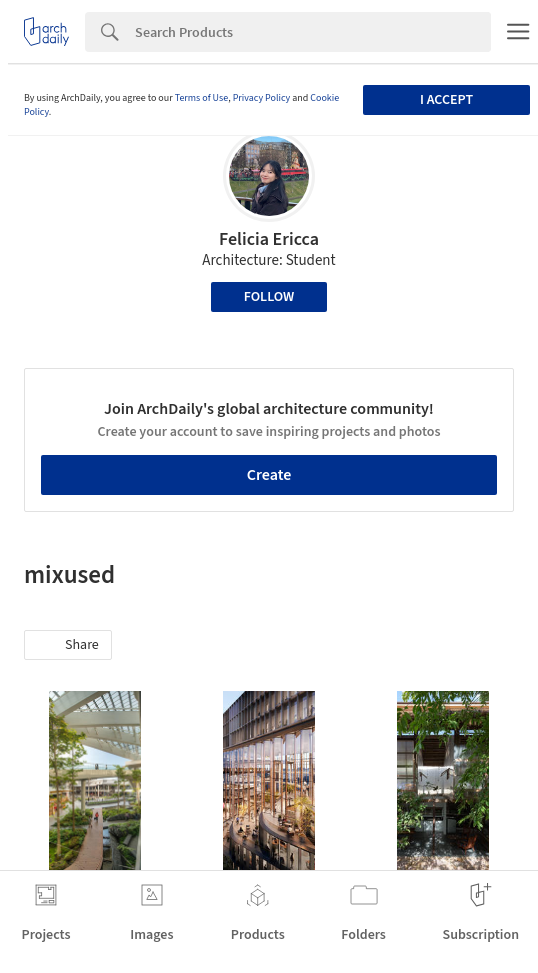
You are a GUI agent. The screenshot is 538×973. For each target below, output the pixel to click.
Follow (269, 297)
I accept (446, 100)
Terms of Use (202, 98)
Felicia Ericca (269, 239)
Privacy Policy (262, 98)
